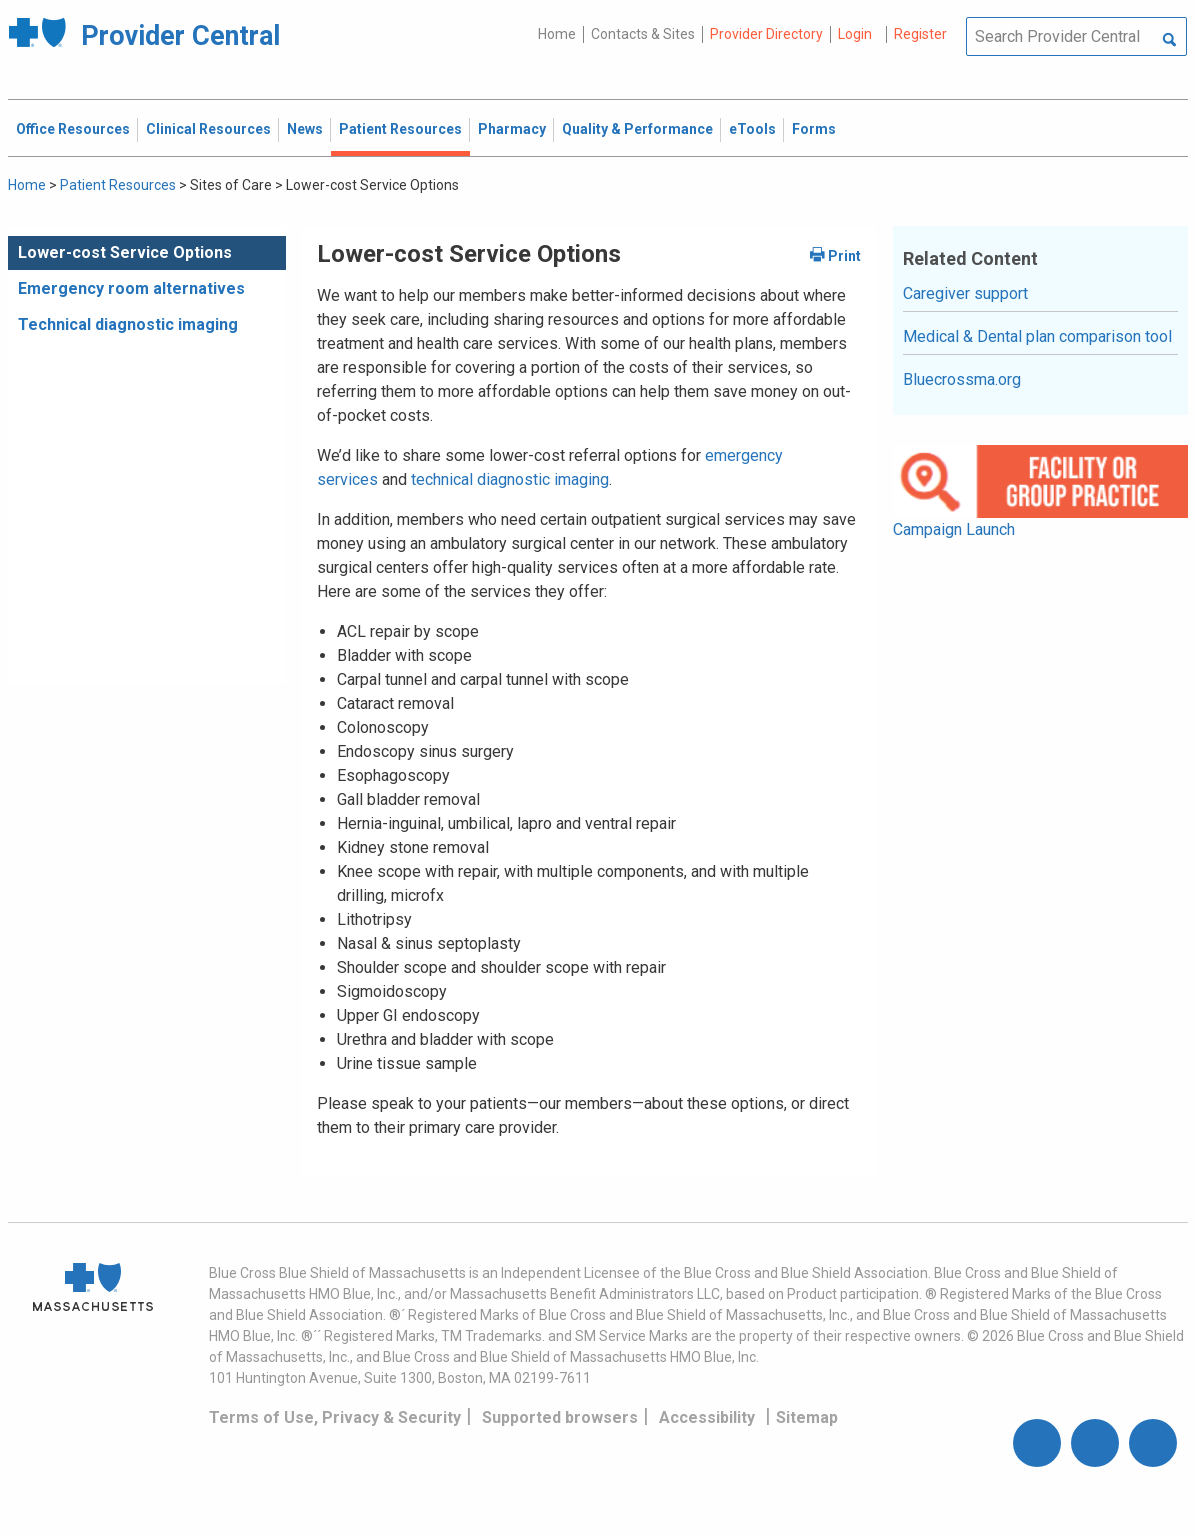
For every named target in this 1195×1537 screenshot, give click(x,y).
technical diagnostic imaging (510, 479)
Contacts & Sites (643, 34)
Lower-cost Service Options (125, 252)
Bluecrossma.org (962, 379)
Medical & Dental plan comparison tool (1037, 336)
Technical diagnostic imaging (128, 324)
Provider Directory (766, 34)
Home (557, 34)
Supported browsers (560, 1417)
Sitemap (807, 1417)
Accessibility (707, 1417)
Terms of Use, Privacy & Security (335, 1417)
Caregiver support (965, 293)
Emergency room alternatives (131, 288)
